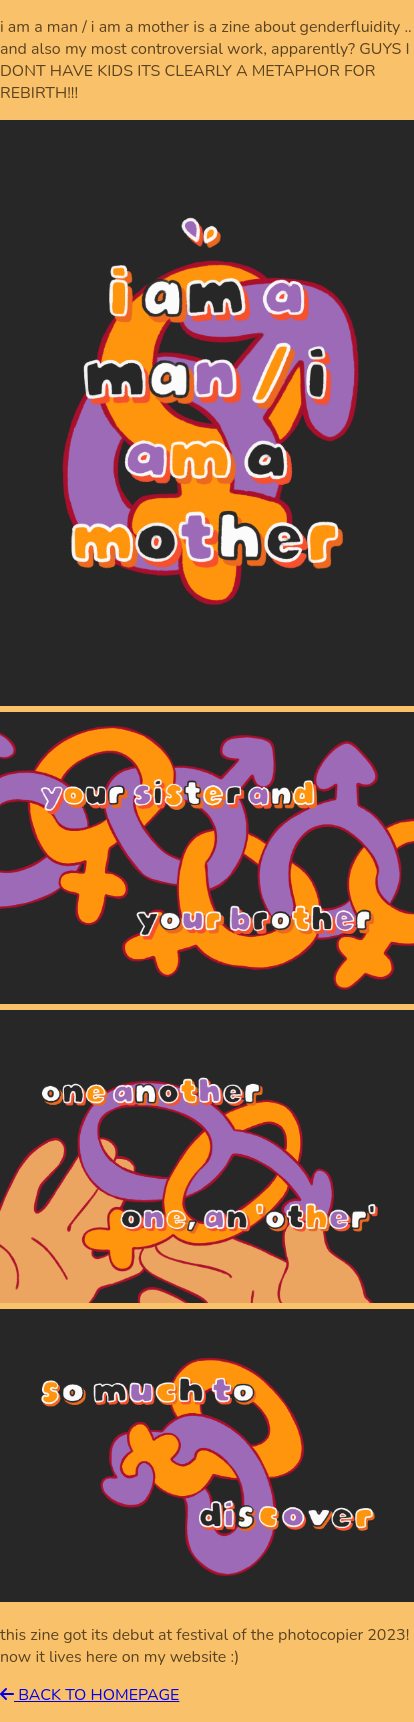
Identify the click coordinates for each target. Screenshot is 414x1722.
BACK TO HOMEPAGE (89, 1695)
